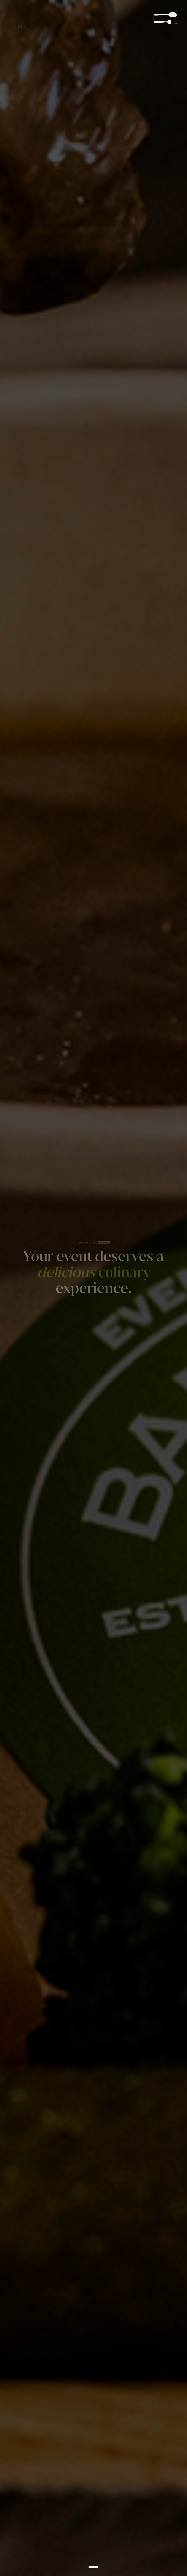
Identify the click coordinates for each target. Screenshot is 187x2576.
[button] (93, 2567)
